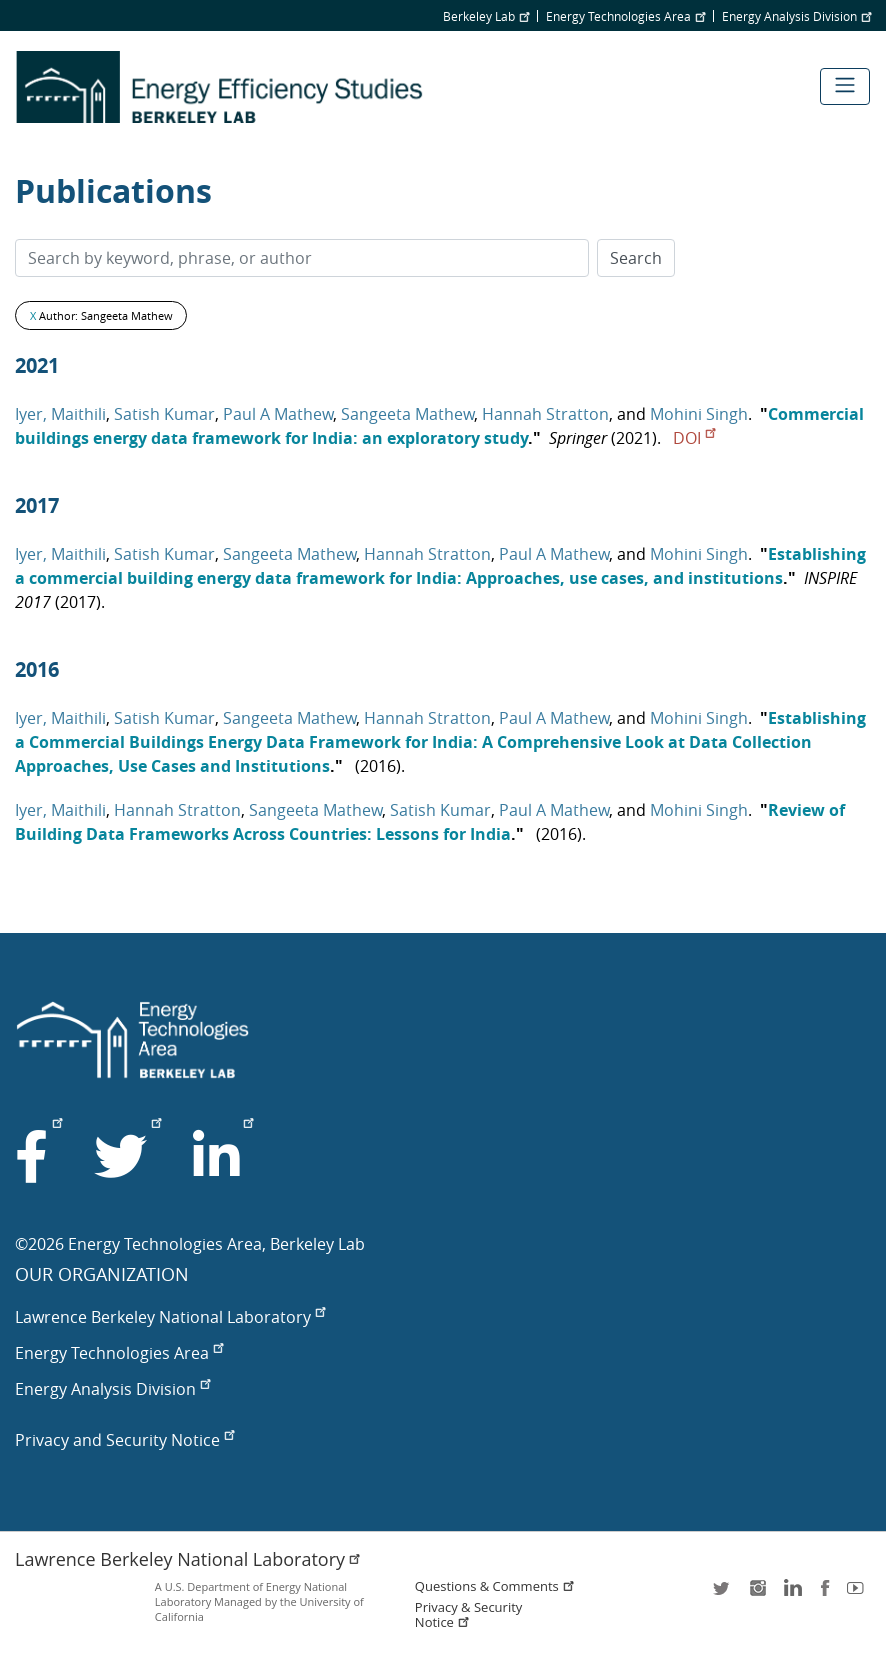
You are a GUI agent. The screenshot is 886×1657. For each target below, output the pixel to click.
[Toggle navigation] (845, 86)
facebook (825, 1594)
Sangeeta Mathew (407, 414)
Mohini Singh (699, 414)
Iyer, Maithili (60, 414)
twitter (723, 1594)
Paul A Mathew (278, 414)
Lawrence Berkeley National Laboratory (170, 1317)
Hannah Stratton (545, 414)
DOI (694, 438)
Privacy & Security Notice (468, 1615)
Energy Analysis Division (796, 16)
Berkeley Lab (486, 16)
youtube (859, 1594)
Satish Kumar (164, 414)
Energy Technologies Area (625, 16)
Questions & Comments (495, 1586)
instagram (757, 1594)
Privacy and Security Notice (124, 1440)
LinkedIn (791, 1594)
